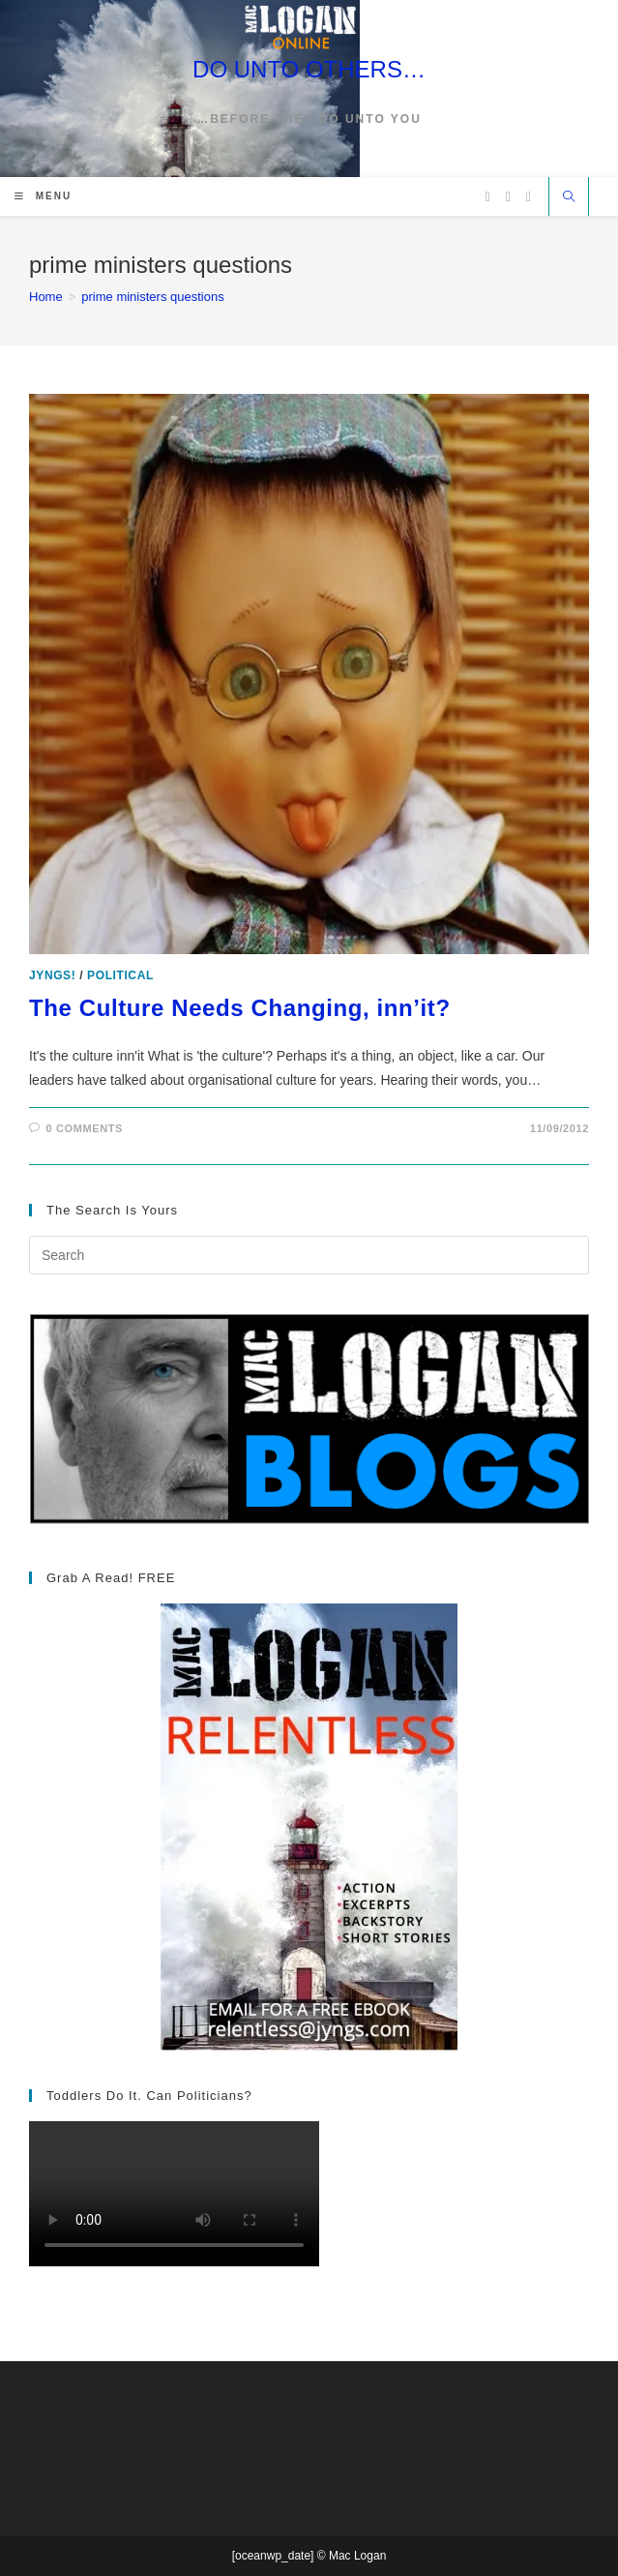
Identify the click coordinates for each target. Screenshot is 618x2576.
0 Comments (84, 1128)
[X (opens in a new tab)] (488, 197)
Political (120, 975)
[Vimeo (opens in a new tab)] (528, 197)
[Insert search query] (309, 1255)
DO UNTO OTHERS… (309, 69)
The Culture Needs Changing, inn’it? (240, 1008)
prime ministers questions (152, 296)
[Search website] (568, 198)
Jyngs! (52, 975)
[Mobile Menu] (43, 196)
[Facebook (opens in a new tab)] (508, 197)
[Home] (46, 296)
